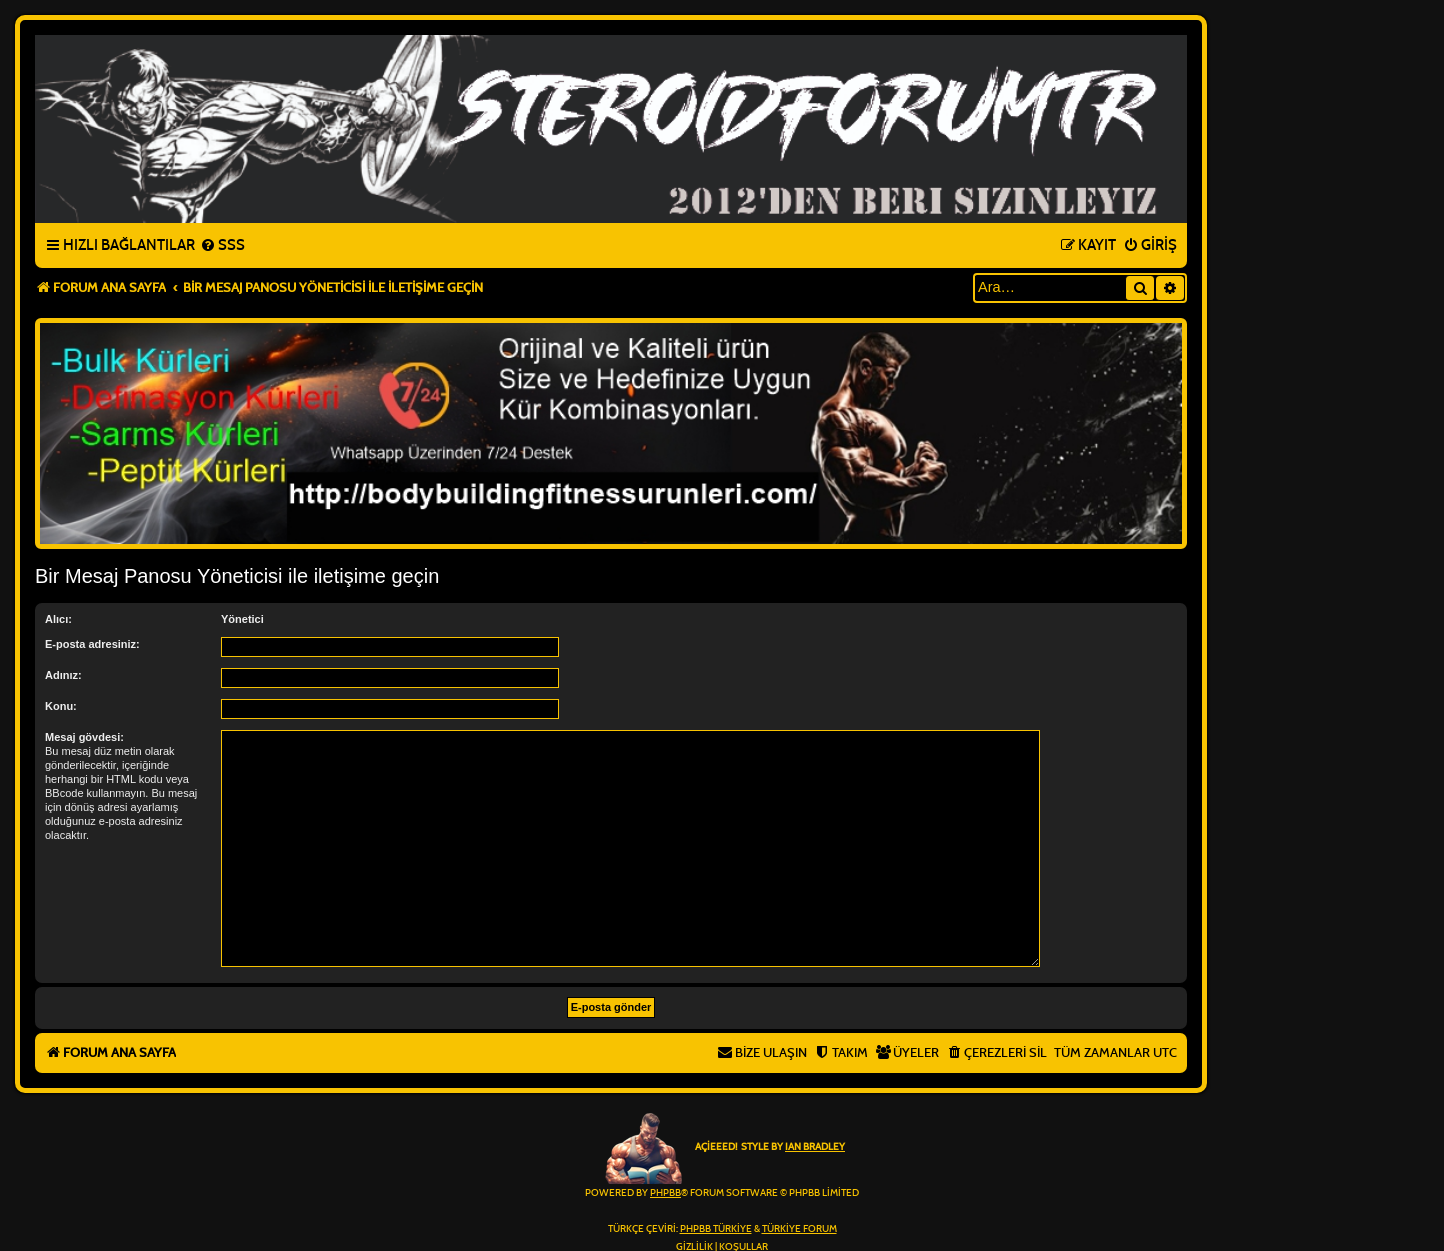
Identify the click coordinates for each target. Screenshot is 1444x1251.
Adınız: (63, 675)
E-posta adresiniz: (92, 644)
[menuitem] (222, 246)
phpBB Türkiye (716, 1229)
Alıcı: (58, 619)
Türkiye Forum (799, 1229)
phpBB (665, 1193)
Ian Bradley (815, 1147)
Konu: (61, 706)
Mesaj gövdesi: (84, 737)
